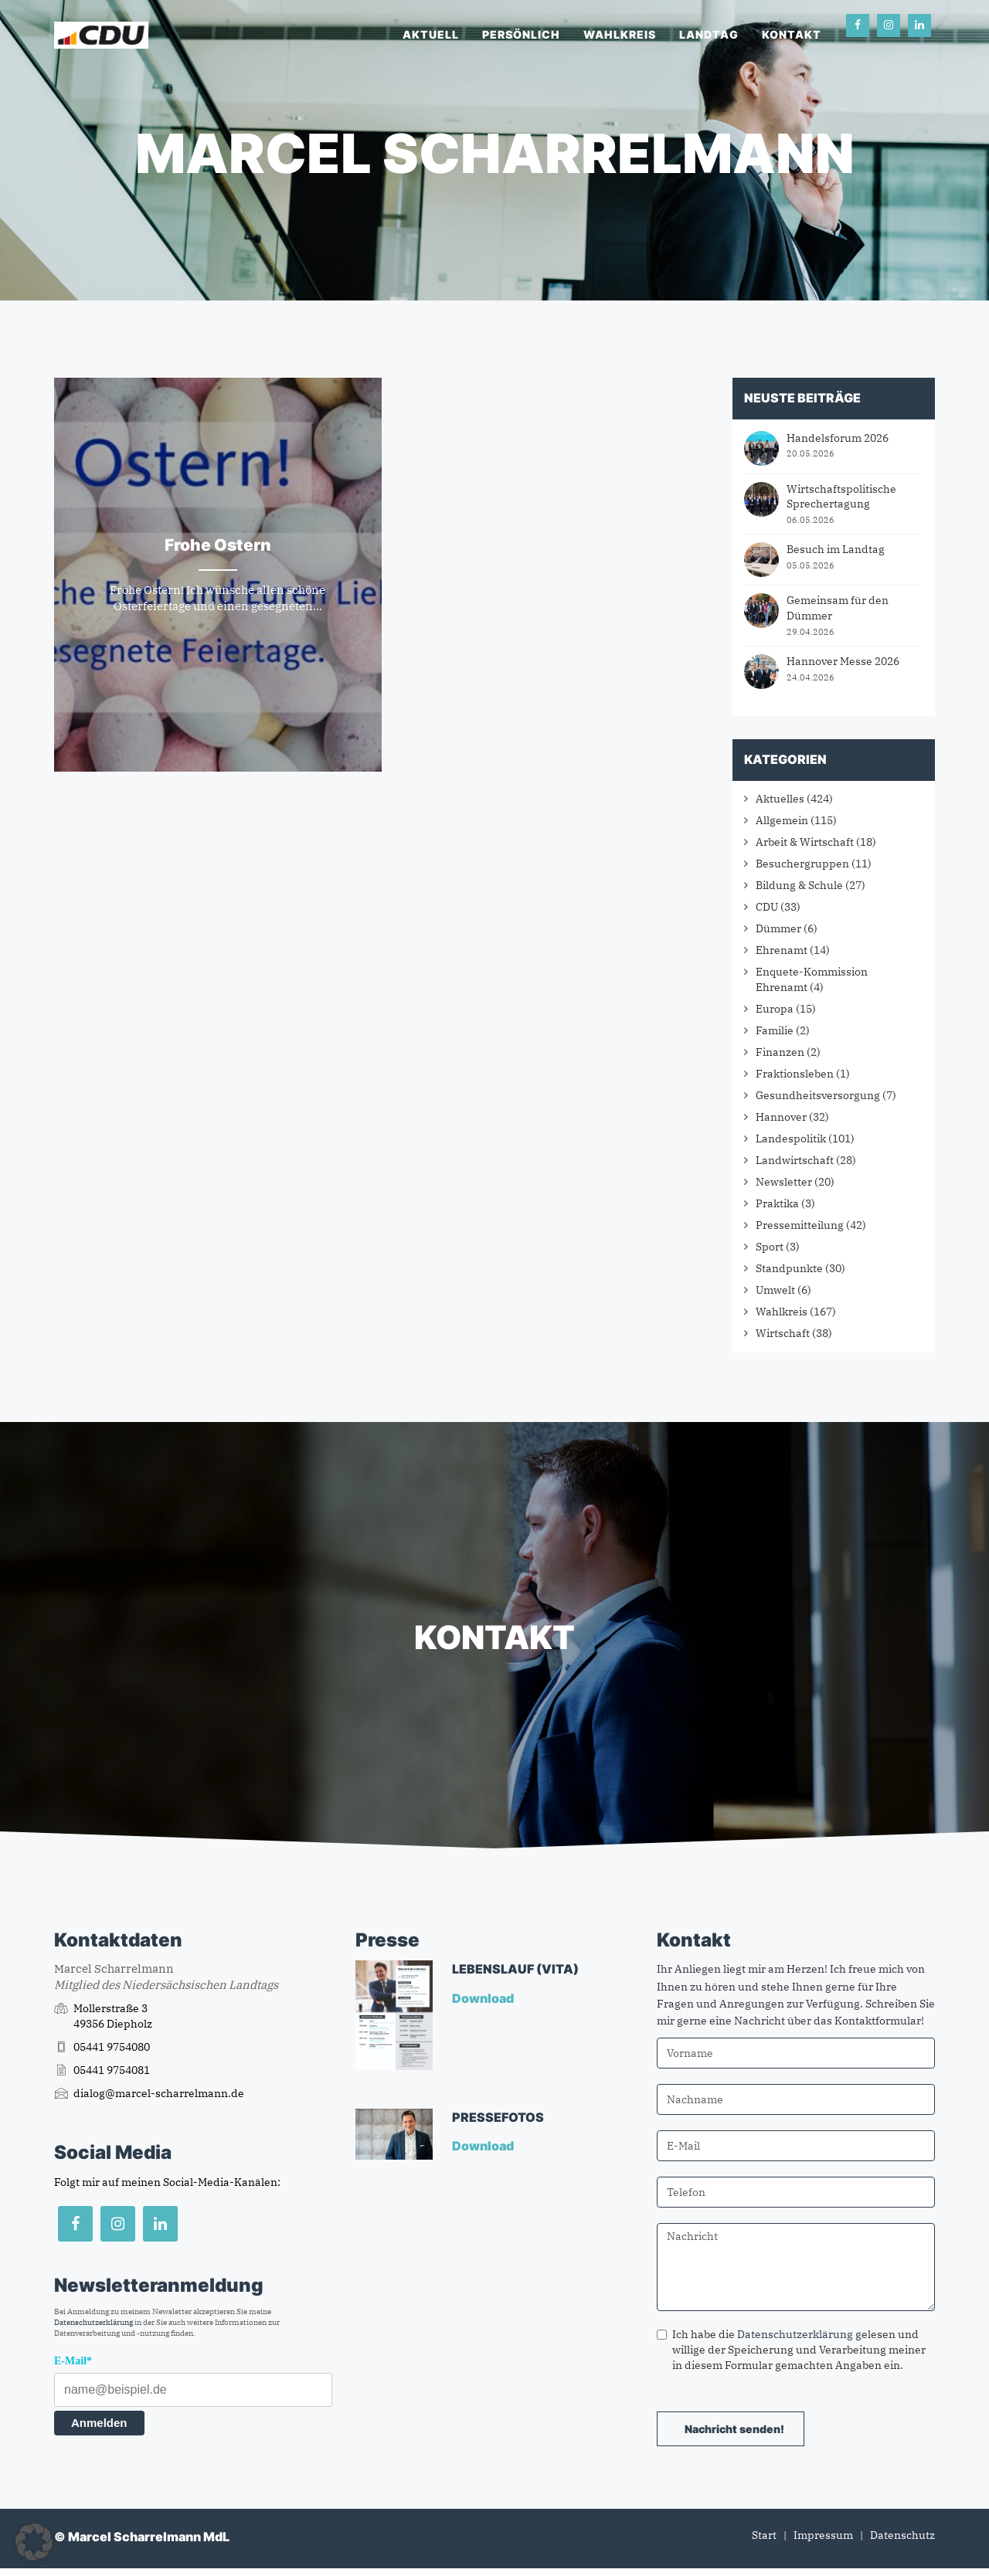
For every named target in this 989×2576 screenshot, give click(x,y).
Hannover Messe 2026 (843, 661)
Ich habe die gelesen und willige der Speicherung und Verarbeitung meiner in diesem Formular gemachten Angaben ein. (791, 2349)
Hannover (781, 1117)
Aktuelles (780, 799)
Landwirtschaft (795, 1160)
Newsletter (784, 1182)
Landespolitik (791, 1138)
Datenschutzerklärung (93, 2322)
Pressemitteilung (800, 1225)
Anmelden (99, 2422)
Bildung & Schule (799, 885)
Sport (769, 1247)
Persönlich (521, 34)
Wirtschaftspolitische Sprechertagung (841, 496)
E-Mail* (73, 2361)
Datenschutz (902, 2535)
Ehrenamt (781, 950)
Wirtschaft (783, 1333)
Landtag (709, 34)
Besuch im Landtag (836, 549)
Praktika (777, 1203)
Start (764, 2535)
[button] (34, 2542)
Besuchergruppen (802, 864)
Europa (775, 1009)
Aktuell (431, 34)
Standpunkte (789, 1268)
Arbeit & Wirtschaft (805, 842)
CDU (767, 907)
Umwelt (775, 1290)
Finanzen (780, 1052)
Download (484, 1998)
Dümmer (778, 928)
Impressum (823, 2535)
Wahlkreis (619, 34)
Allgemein (782, 820)
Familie (775, 1030)
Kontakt (791, 34)
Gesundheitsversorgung (818, 1095)
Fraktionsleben (795, 1074)
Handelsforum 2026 (838, 438)
